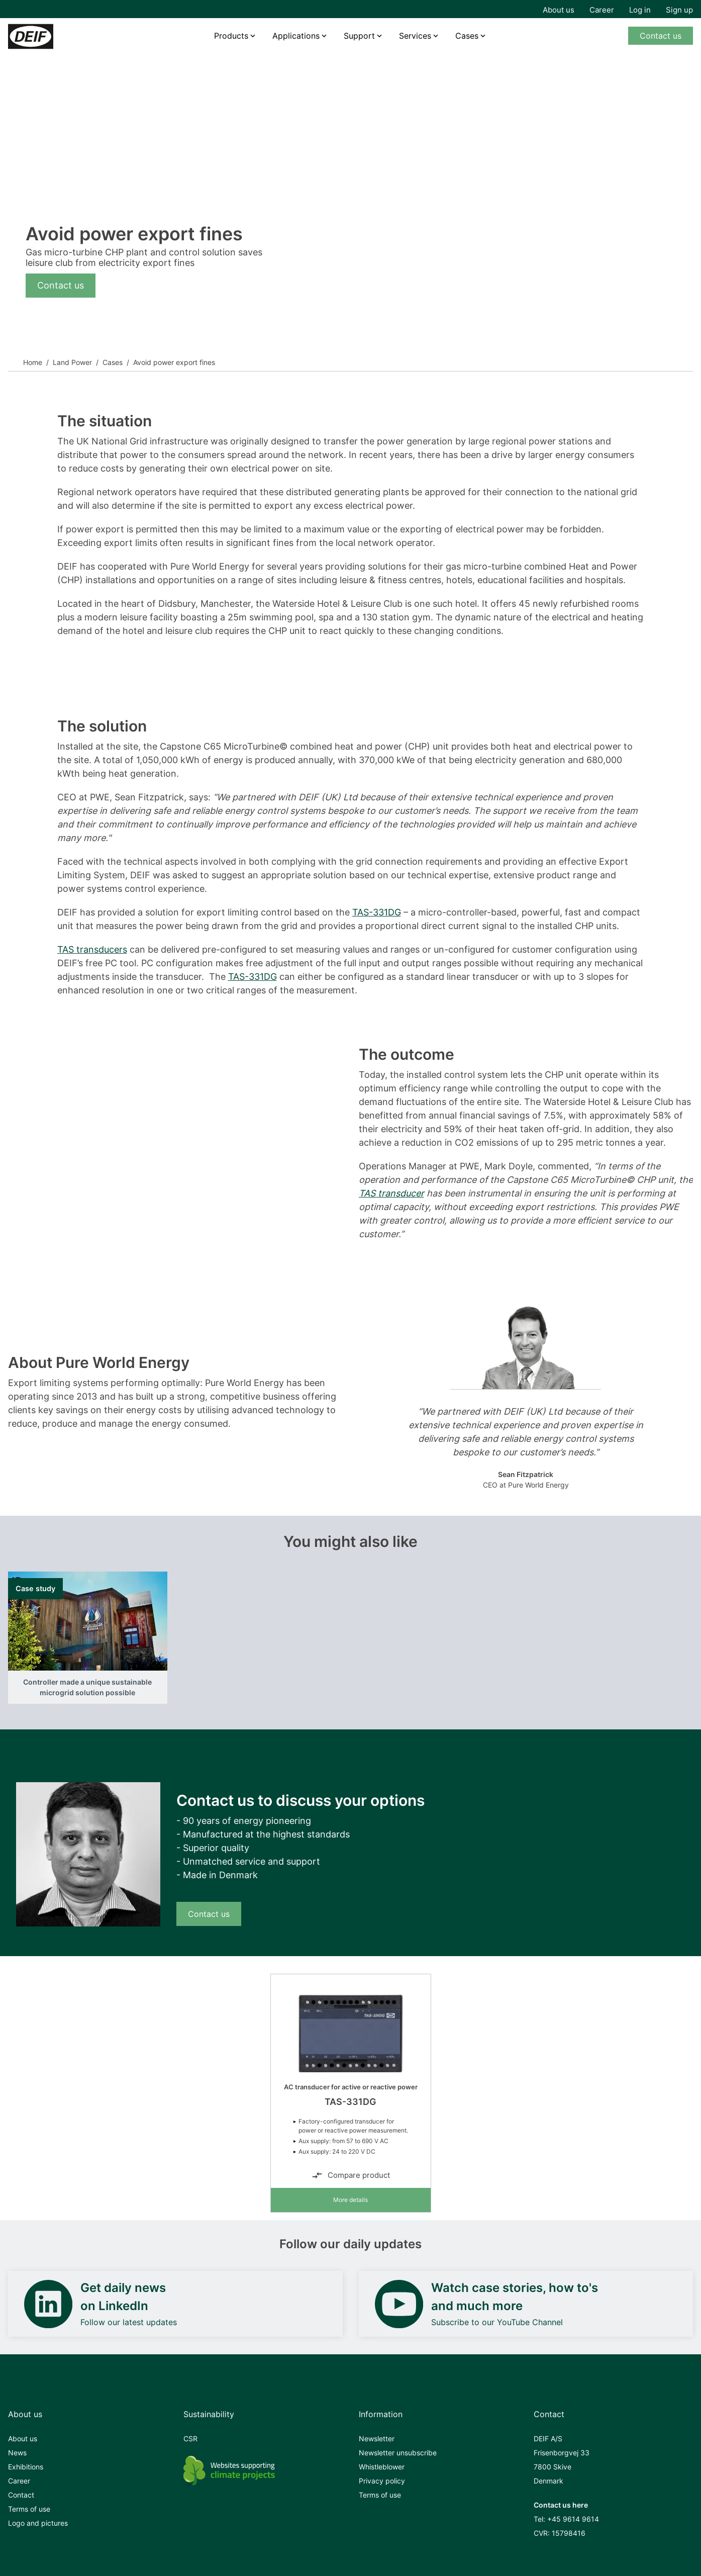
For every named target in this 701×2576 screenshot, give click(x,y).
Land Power (72, 362)
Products (231, 36)
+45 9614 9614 (573, 2519)
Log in (640, 10)
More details (350, 2199)
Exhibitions (25, 2466)
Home (32, 362)
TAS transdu (385, 1193)
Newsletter (376, 2438)
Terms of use (29, 2509)
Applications (296, 36)
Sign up (679, 10)
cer (417, 1193)
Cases (113, 362)
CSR (190, 2438)
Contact (21, 2495)
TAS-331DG (376, 912)
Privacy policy (382, 2480)
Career (601, 10)
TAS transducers (92, 949)
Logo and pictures (38, 2523)
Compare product (351, 2175)
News (17, 2452)
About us (558, 10)
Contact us (660, 36)
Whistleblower (382, 2466)
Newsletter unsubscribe (398, 2452)
